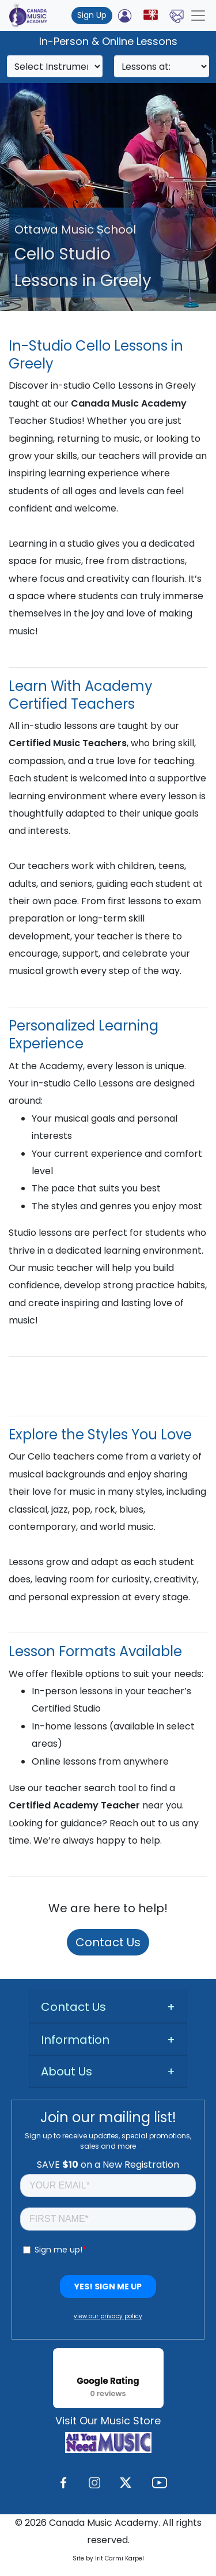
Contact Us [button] (73, 2007)
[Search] (55, 66)
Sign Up (92, 15)
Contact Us (108, 1942)
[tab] (108, 2007)
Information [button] (75, 2040)
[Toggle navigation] (198, 15)
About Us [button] (66, 2071)
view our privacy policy (108, 2316)
